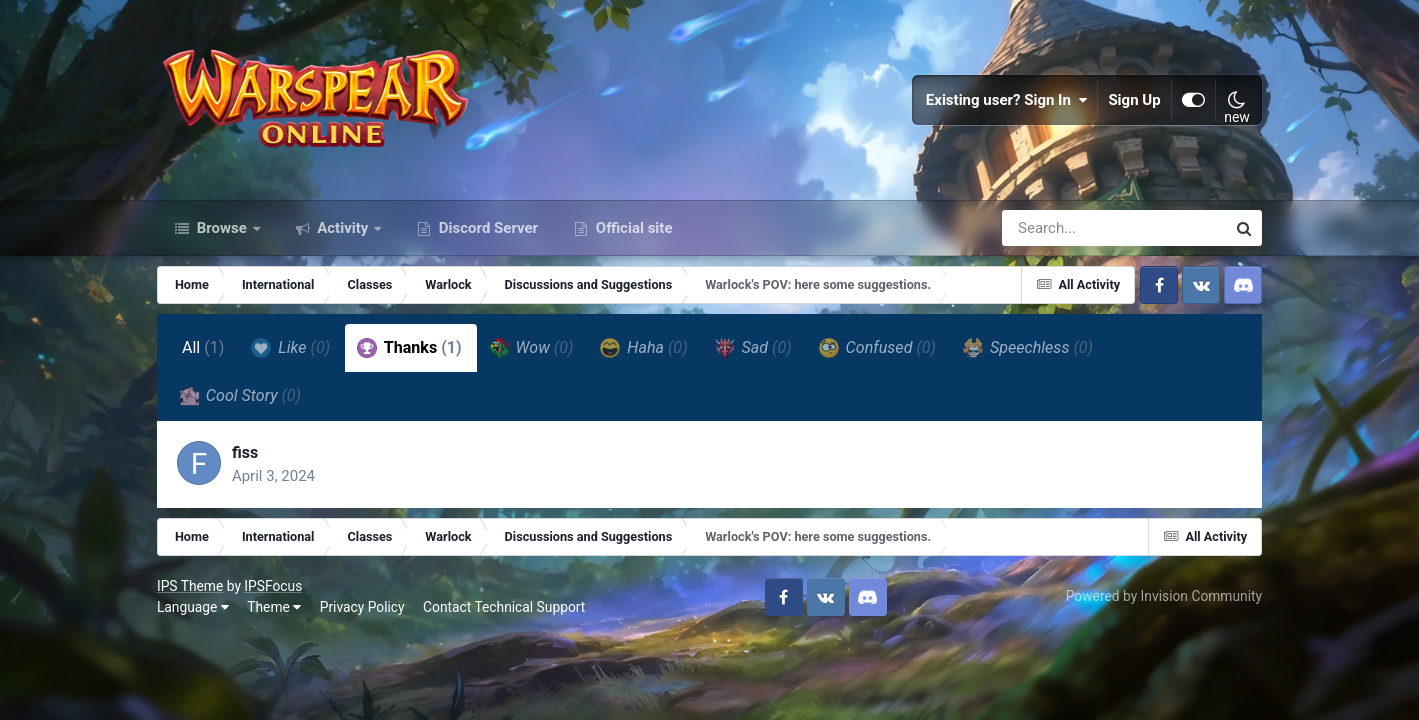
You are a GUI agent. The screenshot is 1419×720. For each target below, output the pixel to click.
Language (193, 607)
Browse (222, 228)
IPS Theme (190, 586)
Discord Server (486, 228)
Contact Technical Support (504, 607)
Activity (343, 228)
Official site (632, 228)
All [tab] (203, 347)
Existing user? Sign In (1007, 100)
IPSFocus (273, 586)
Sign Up (1135, 100)
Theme (274, 607)
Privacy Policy (362, 607)
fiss (245, 452)
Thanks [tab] (409, 348)
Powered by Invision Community (1164, 596)
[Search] (1057, 228)
